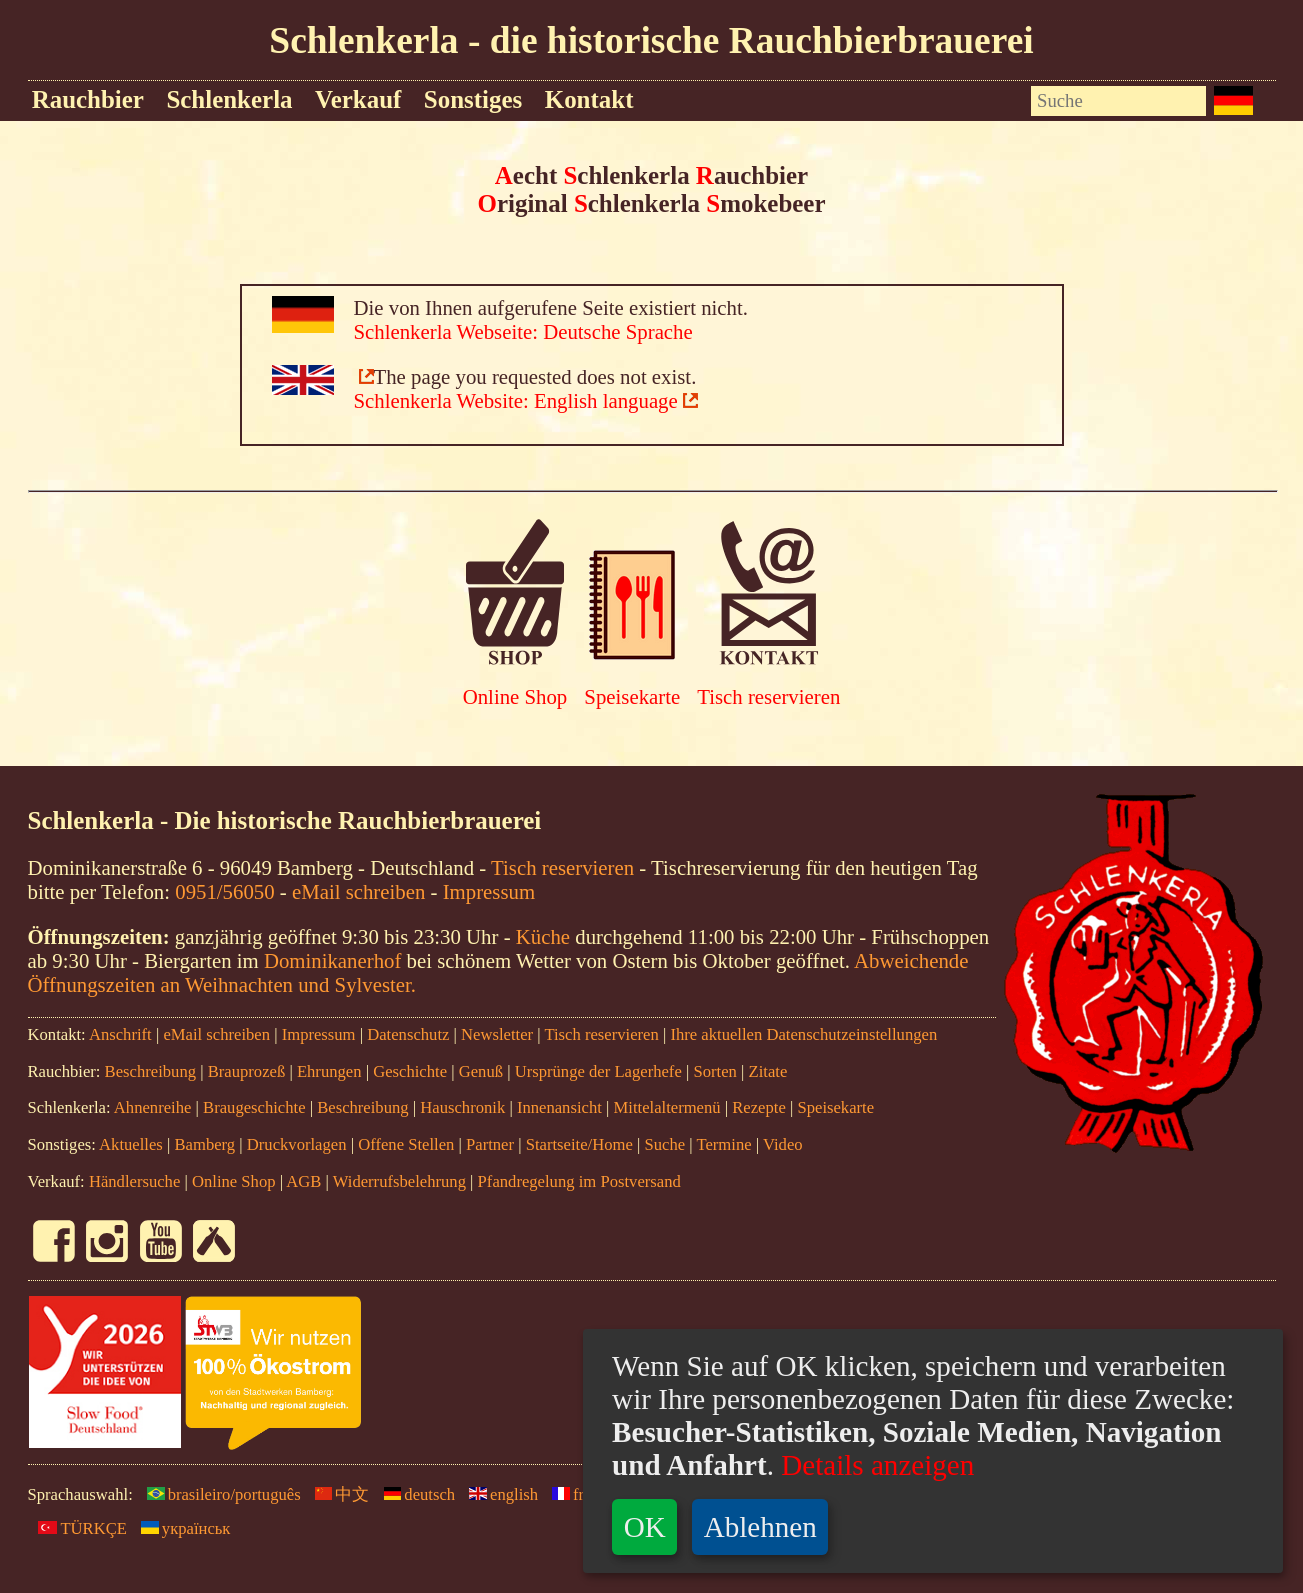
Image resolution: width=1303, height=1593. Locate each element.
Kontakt (589, 99)
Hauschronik (464, 1107)
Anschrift (120, 1034)
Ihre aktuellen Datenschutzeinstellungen (803, 1034)
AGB (303, 1181)
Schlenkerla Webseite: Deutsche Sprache (523, 331)
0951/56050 (224, 891)
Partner (490, 1144)
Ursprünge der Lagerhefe (598, 1071)
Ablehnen (760, 1527)
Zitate (768, 1071)
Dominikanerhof (332, 960)
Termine (723, 1144)
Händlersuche (134, 1181)
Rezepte (759, 1107)
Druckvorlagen (297, 1144)
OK (645, 1527)
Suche (664, 1144)
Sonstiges (473, 99)
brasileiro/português (219, 1494)
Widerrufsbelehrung (399, 1181)
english (498, 1494)
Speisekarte (632, 696)
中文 (337, 1494)
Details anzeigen (874, 1465)
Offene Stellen (406, 1144)
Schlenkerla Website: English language (516, 400)
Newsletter (497, 1034)
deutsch (415, 1494)
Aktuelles (131, 1144)
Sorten (714, 1071)
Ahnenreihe (153, 1107)
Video (783, 1144)
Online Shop (515, 696)
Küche (543, 936)
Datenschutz (408, 1034)
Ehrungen (329, 1071)
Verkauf (358, 99)
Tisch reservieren (768, 696)
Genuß (481, 1071)
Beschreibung (150, 1071)
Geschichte (410, 1071)
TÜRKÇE (77, 1528)
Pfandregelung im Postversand (579, 1181)
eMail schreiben (358, 891)
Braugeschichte (254, 1107)
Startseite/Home (579, 1144)
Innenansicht (559, 1107)
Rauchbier (88, 99)
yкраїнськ (180, 1528)
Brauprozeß (247, 1071)
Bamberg (204, 1144)
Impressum (489, 891)
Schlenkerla (229, 99)
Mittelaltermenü (667, 1107)
